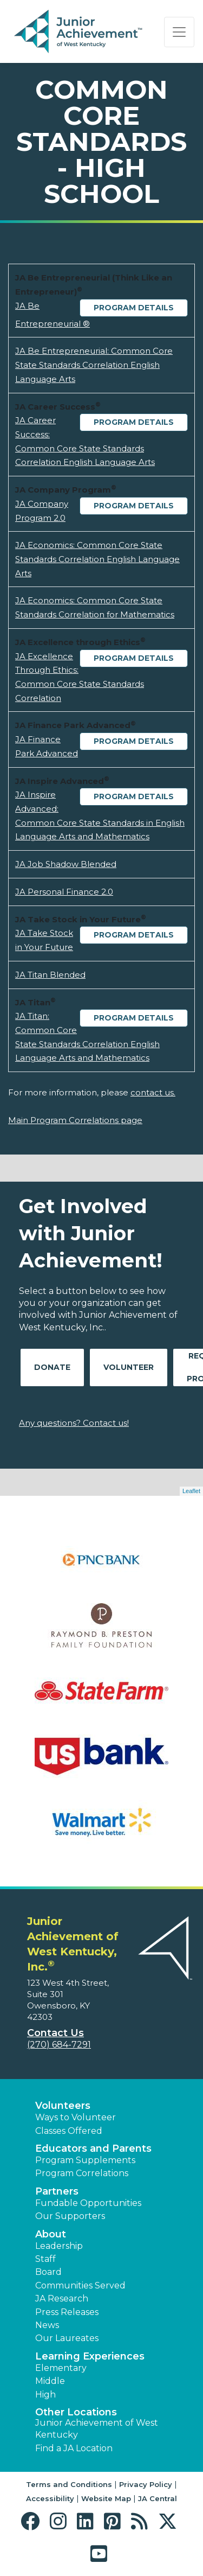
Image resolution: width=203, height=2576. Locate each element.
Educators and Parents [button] (93, 2148)
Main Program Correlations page (75, 1120)
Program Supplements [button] (85, 2160)
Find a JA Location (74, 2448)
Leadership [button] (59, 2246)
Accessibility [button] (50, 2498)
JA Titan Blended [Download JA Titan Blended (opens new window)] (50, 975)
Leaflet (191, 1491)
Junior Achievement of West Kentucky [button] (96, 2429)
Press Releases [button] (67, 2312)
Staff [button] (45, 2259)
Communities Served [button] (80, 2285)
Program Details (134, 308)
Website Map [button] (106, 2498)
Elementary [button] (61, 2368)
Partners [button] (56, 2191)
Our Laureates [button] (67, 2338)
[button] (33, 2521)
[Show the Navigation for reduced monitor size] (179, 32)
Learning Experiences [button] (90, 2356)
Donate (52, 1367)
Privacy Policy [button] (145, 2484)
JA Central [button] (157, 2498)
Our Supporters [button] (70, 2216)
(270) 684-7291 (59, 2044)
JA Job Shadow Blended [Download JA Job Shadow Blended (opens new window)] (65, 864)
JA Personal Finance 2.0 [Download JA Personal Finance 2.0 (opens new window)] (64, 892)
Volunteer (128, 1367)
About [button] (50, 2234)
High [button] (45, 2394)
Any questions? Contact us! (74, 1423)
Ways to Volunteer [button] (75, 2117)
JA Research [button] (61, 2298)
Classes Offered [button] (68, 2131)
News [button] (47, 2325)
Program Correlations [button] (81, 2173)
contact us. (152, 1092)
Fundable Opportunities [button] (88, 2203)
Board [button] (48, 2272)
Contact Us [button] (55, 2033)
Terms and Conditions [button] (69, 2484)
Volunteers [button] (62, 2105)
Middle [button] (50, 2381)
